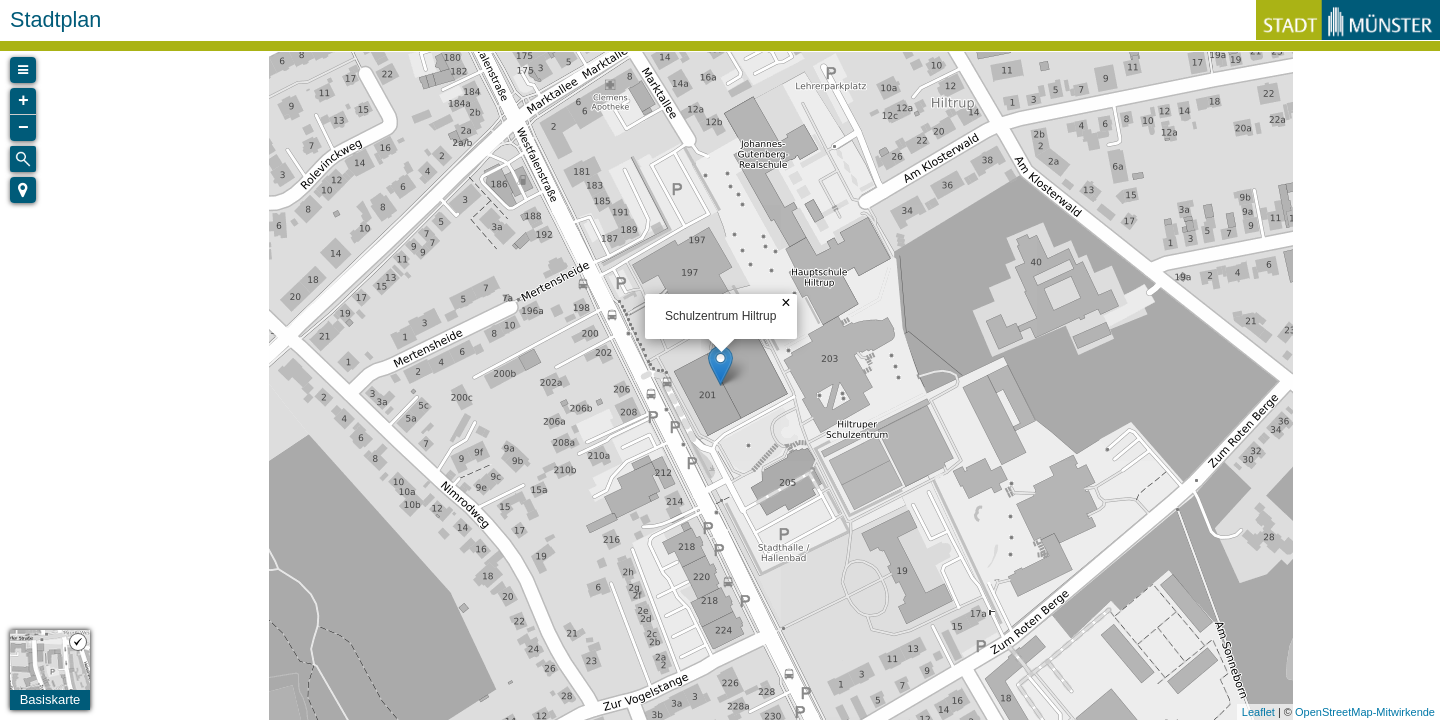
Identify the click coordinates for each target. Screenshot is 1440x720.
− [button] (23, 128)
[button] (23, 190)
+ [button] (23, 101)
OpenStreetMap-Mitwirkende (1365, 712)
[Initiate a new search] (23, 159)
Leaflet (1258, 712)
